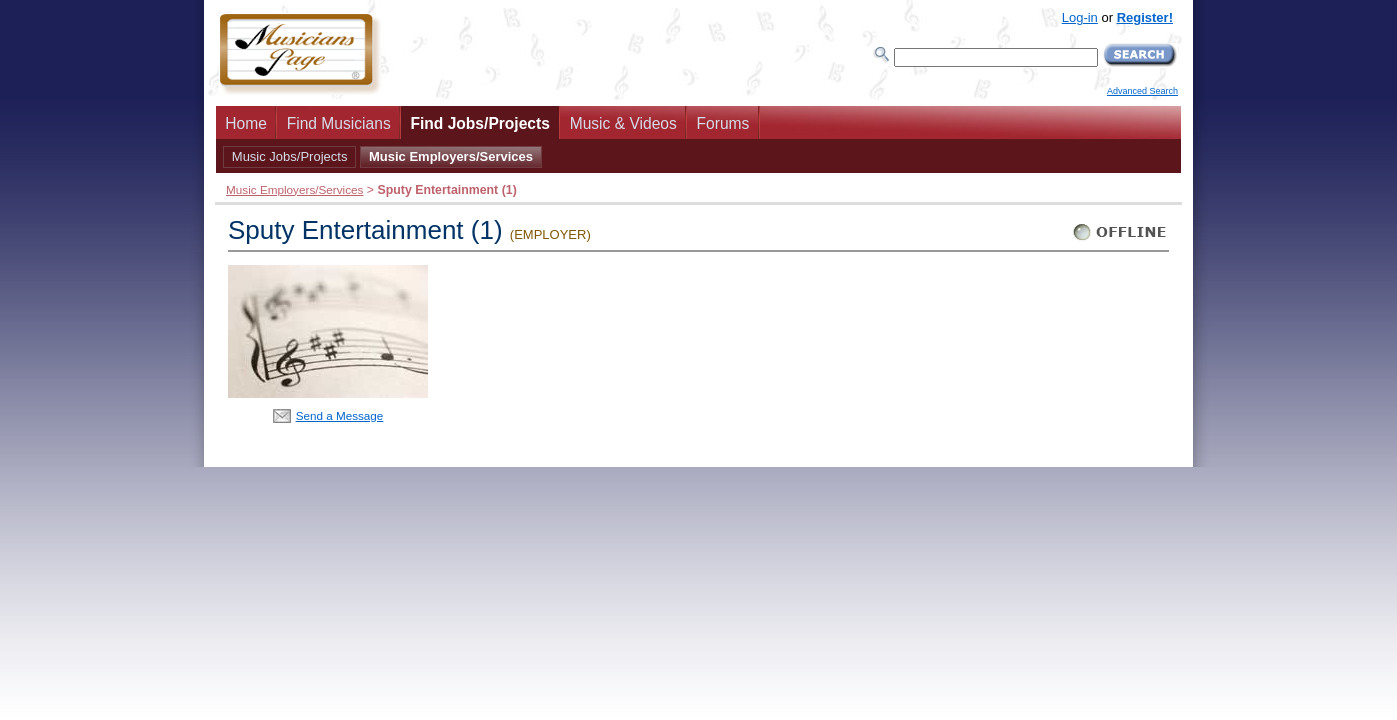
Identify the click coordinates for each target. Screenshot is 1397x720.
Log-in (1080, 17)
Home (246, 123)
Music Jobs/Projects (290, 156)
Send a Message (340, 415)
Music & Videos (623, 123)
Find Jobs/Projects (480, 123)
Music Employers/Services (451, 156)
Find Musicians (339, 123)
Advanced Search (1142, 91)
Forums (723, 123)
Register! (1145, 17)
